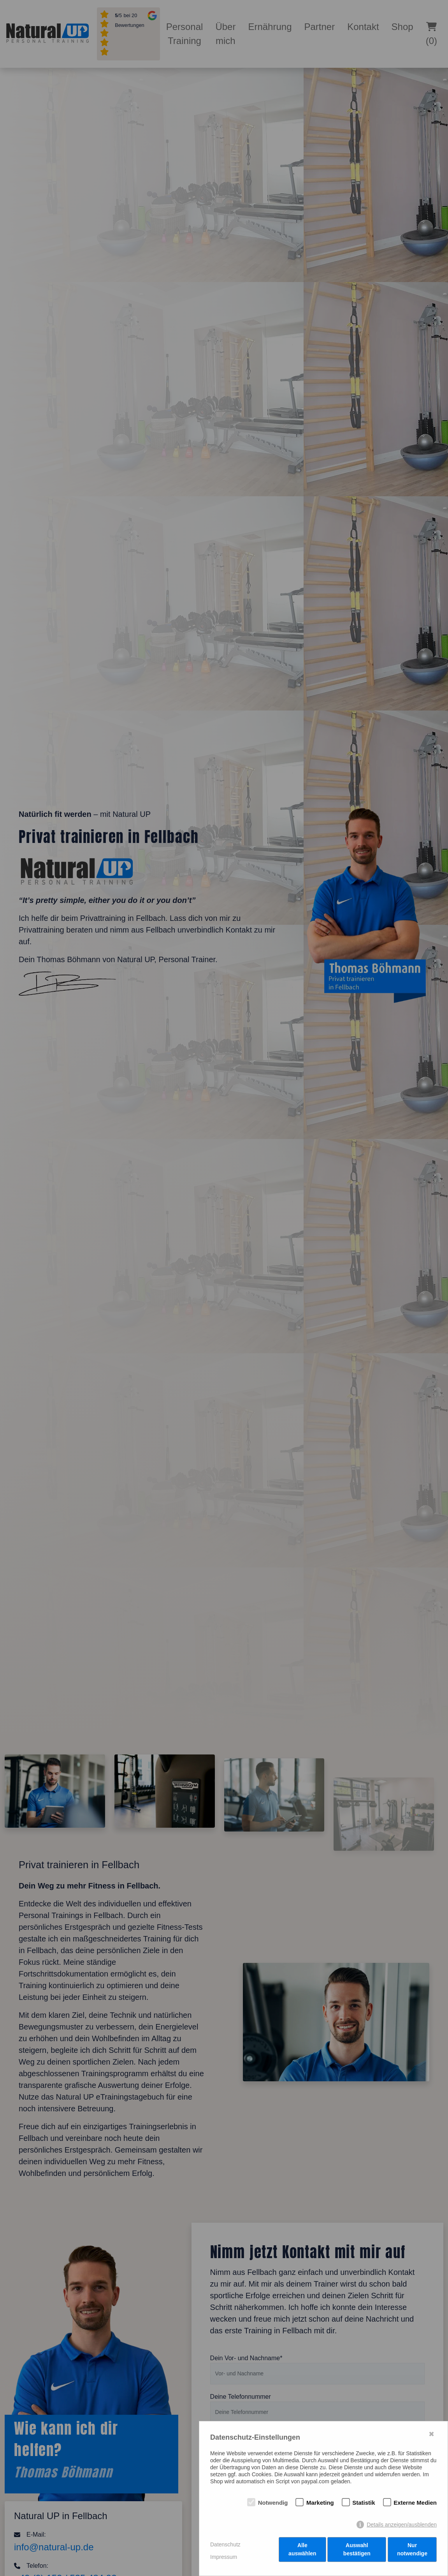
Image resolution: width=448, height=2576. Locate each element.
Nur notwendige (412, 2552)
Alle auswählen (302, 2552)
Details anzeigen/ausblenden (402, 2527)
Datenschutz (225, 2545)
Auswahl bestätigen (357, 2552)
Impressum (223, 2558)
